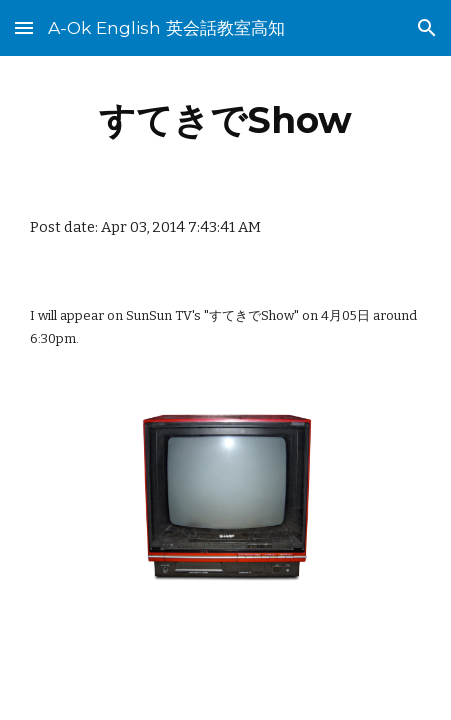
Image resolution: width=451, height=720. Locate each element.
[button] (24, 27)
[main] (226, 120)
